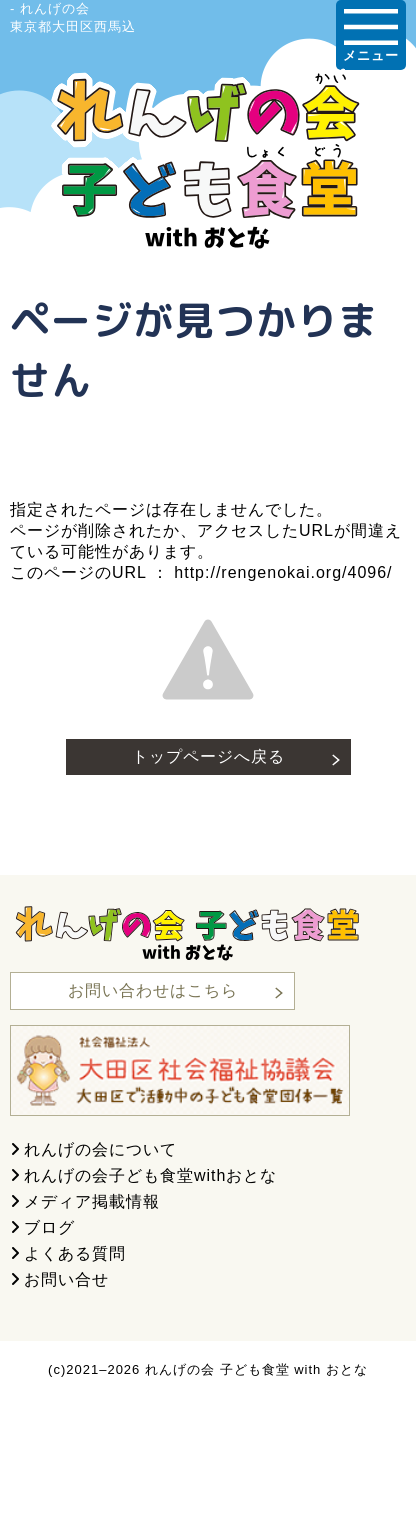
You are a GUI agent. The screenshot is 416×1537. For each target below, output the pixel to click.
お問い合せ (66, 1279)
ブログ (49, 1227)
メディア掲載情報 (92, 1201)
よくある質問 (75, 1253)
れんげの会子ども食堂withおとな (150, 1175)
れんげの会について (100, 1149)
